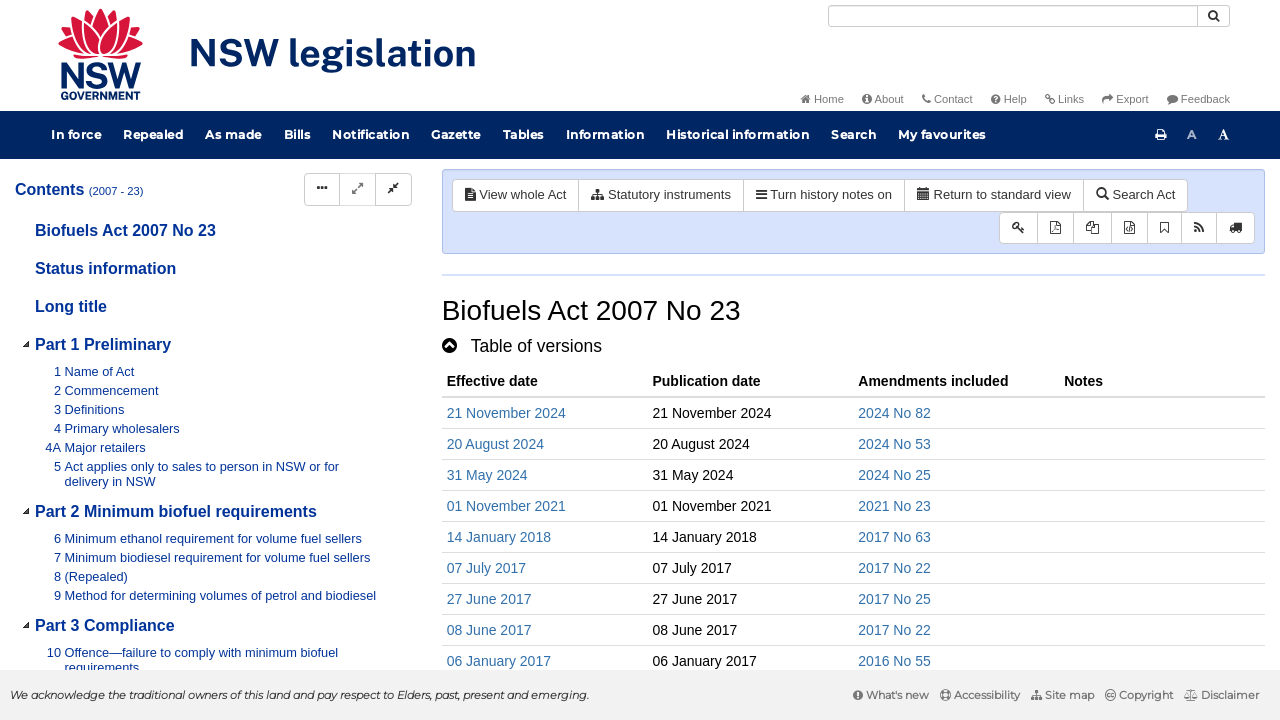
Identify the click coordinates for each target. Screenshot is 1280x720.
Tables (523, 134)
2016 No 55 (894, 661)
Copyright (1139, 695)
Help (1009, 99)
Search (853, 134)
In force (76, 134)
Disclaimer (1221, 695)
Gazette (456, 134)
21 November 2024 (506, 413)
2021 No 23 (894, 506)
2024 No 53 (894, 444)
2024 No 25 (894, 475)
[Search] (1013, 16)
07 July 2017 (486, 568)
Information (605, 134)
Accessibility (980, 695)
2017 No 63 (894, 537)
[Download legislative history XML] (1129, 228)
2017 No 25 (894, 599)
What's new (891, 695)
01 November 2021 (506, 506)
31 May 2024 (487, 475)
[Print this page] (1161, 135)
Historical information (737, 134)
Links (1064, 99)
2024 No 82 (894, 413)
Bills (297, 134)
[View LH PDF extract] (1092, 228)
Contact (947, 99)
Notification (370, 134)
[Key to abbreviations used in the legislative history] (1018, 228)
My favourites (942, 134)
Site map (1062, 695)
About (883, 99)
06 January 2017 (499, 661)
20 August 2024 (495, 444)
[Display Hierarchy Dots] (322, 189)
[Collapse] (393, 189)
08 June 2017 (489, 630)
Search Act (1135, 194)
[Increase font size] (1224, 135)
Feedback (1198, 99)
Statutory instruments (660, 194)
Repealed (153, 134)
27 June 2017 (489, 599)
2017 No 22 (894, 568)
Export (1125, 99)
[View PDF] (1055, 228)
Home (822, 99)
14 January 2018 (499, 537)
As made (233, 134)
